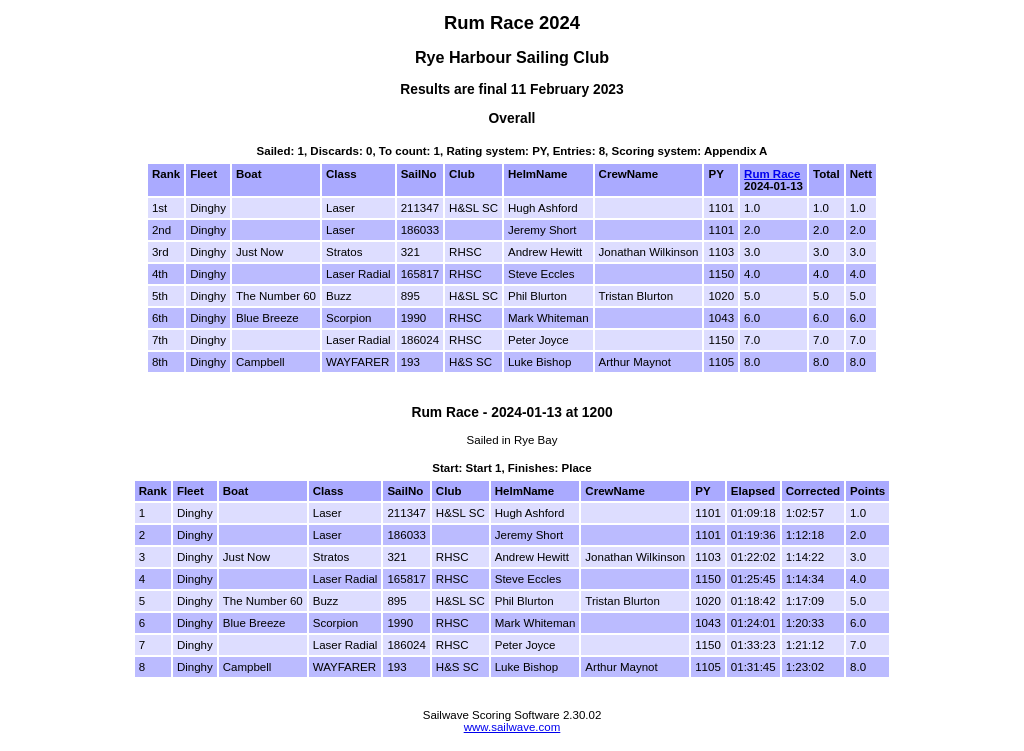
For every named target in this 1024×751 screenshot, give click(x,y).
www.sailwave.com (512, 727)
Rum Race (772, 174)
